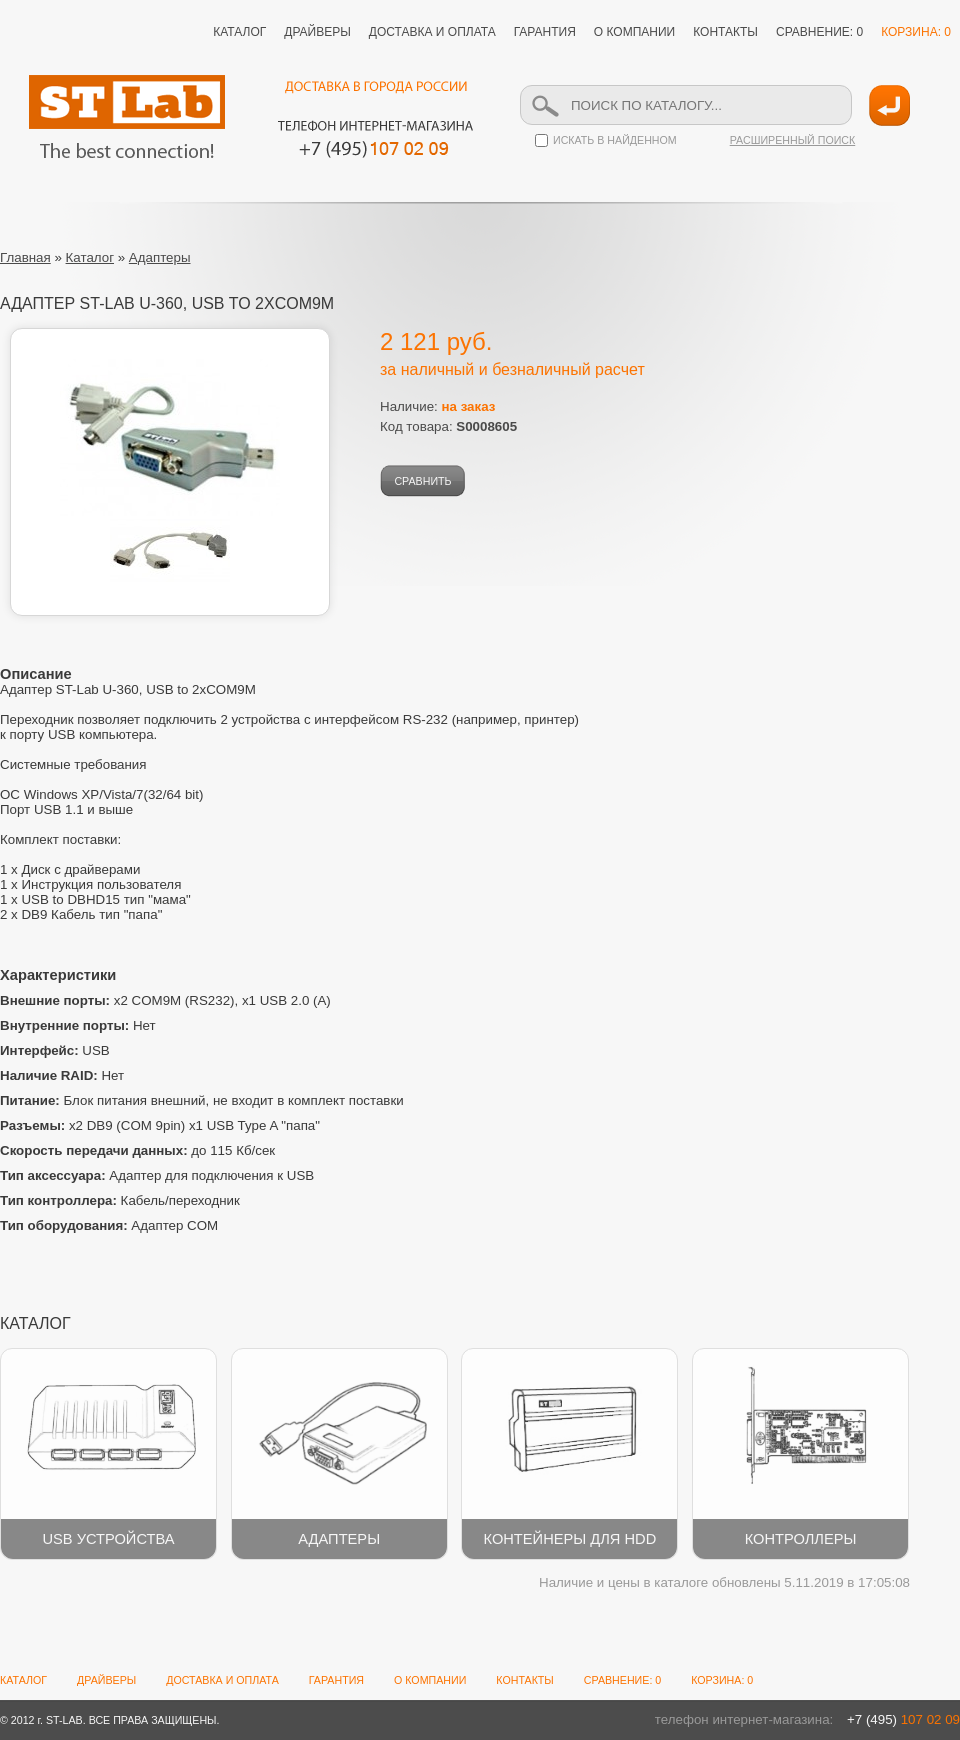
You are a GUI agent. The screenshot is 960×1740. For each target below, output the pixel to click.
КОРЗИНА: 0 (916, 32)
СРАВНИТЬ (422, 481)
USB (55, 1050)
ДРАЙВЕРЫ (317, 32)
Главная (25, 257)
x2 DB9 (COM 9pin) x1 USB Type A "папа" (160, 1125)
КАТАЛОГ (239, 32)
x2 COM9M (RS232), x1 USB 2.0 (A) (165, 1000)
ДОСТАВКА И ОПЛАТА (432, 32)
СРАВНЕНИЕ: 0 (819, 32)
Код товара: (448, 426)
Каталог (90, 257)
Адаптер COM (109, 1225)
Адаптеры (160, 257)
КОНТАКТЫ (725, 32)
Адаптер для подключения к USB (157, 1175)
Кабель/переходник (120, 1200)
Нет (78, 1025)
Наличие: (437, 406)
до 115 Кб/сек (137, 1150)
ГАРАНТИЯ (545, 32)
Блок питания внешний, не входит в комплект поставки (202, 1100)
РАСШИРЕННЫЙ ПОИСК (793, 140)
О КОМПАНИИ (634, 32)
